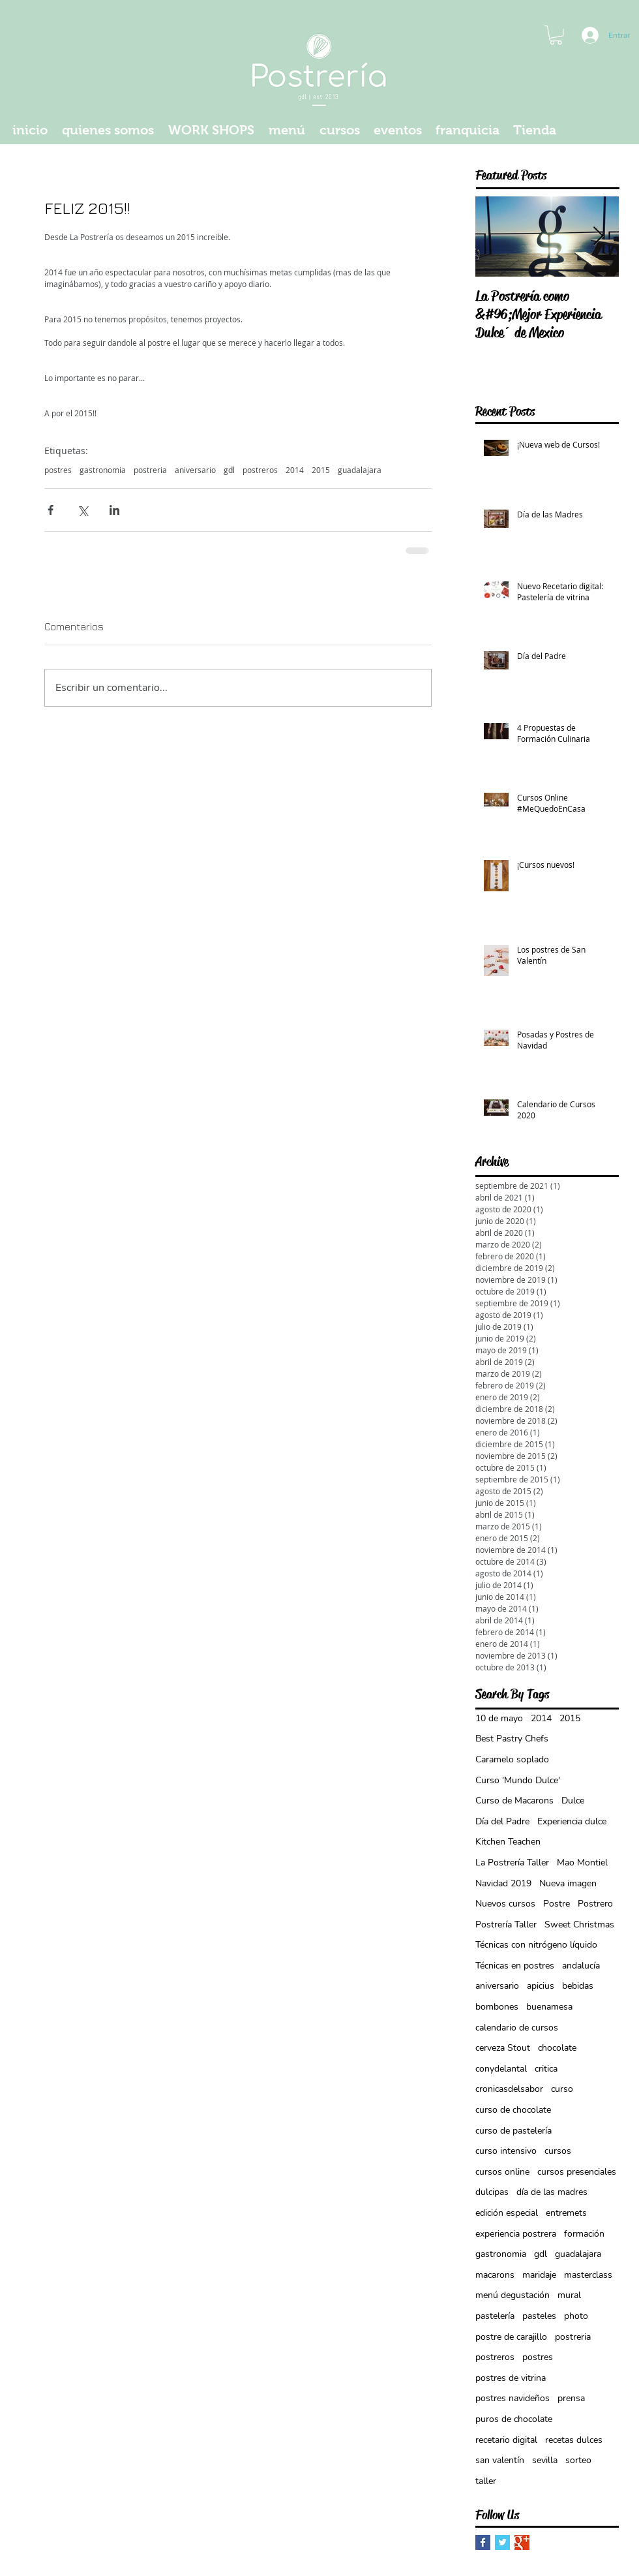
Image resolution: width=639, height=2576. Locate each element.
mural (569, 2295)
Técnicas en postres (514, 1965)
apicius (540, 1986)
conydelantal (501, 2068)
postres (58, 470)
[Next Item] (598, 236)
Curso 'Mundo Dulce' (517, 1780)
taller (485, 2481)
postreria (150, 470)
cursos (557, 2151)
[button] (555, 34)
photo (576, 2316)
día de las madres (551, 2192)
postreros (260, 470)
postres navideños (512, 2398)
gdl (229, 470)
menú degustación (512, 2295)
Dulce (572, 1800)
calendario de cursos (516, 2027)
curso (562, 2089)
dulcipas (492, 2192)
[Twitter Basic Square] (502, 2542)
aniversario (195, 470)
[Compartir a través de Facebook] (50, 510)
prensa (571, 2398)
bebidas (577, 1986)
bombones (496, 2007)
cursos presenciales (576, 2172)
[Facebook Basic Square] (482, 2542)
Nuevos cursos (505, 1903)
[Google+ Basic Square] (521, 2542)
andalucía (581, 1965)
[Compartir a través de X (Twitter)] (82, 510)
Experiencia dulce (571, 1821)
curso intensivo (506, 2151)
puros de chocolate (513, 2419)
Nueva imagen (568, 1883)
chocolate (557, 2048)
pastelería (494, 2316)
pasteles (539, 2316)
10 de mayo (499, 1718)
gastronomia (103, 470)
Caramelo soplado (512, 1759)
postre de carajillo (511, 2337)
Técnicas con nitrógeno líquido (536, 1945)
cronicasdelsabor (509, 2089)
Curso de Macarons (514, 1800)
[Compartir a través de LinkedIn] (114, 510)
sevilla (544, 2460)
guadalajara (359, 470)
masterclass (588, 2275)
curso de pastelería (513, 2130)
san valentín (499, 2460)
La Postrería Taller (512, 1862)
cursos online (502, 2172)
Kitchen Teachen (508, 1841)
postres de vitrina (510, 2378)
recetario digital (506, 2440)
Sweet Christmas (579, 1924)
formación (584, 2234)
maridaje (539, 2275)
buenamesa (549, 2007)
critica (546, 2068)
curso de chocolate (513, 2110)
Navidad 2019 (503, 1883)
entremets (566, 2213)
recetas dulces (573, 2440)
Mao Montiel (582, 1862)
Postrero (595, 1903)
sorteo (578, 2460)
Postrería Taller (506, 1924)
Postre (556, 1903)
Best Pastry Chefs (511, 1738)
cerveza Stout (502, 2048)
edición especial (506, 2213)
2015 (321, 470)
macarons (494, 2275)
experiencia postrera (515, 2234)
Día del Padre (502, 1821)
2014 (295, 470)
